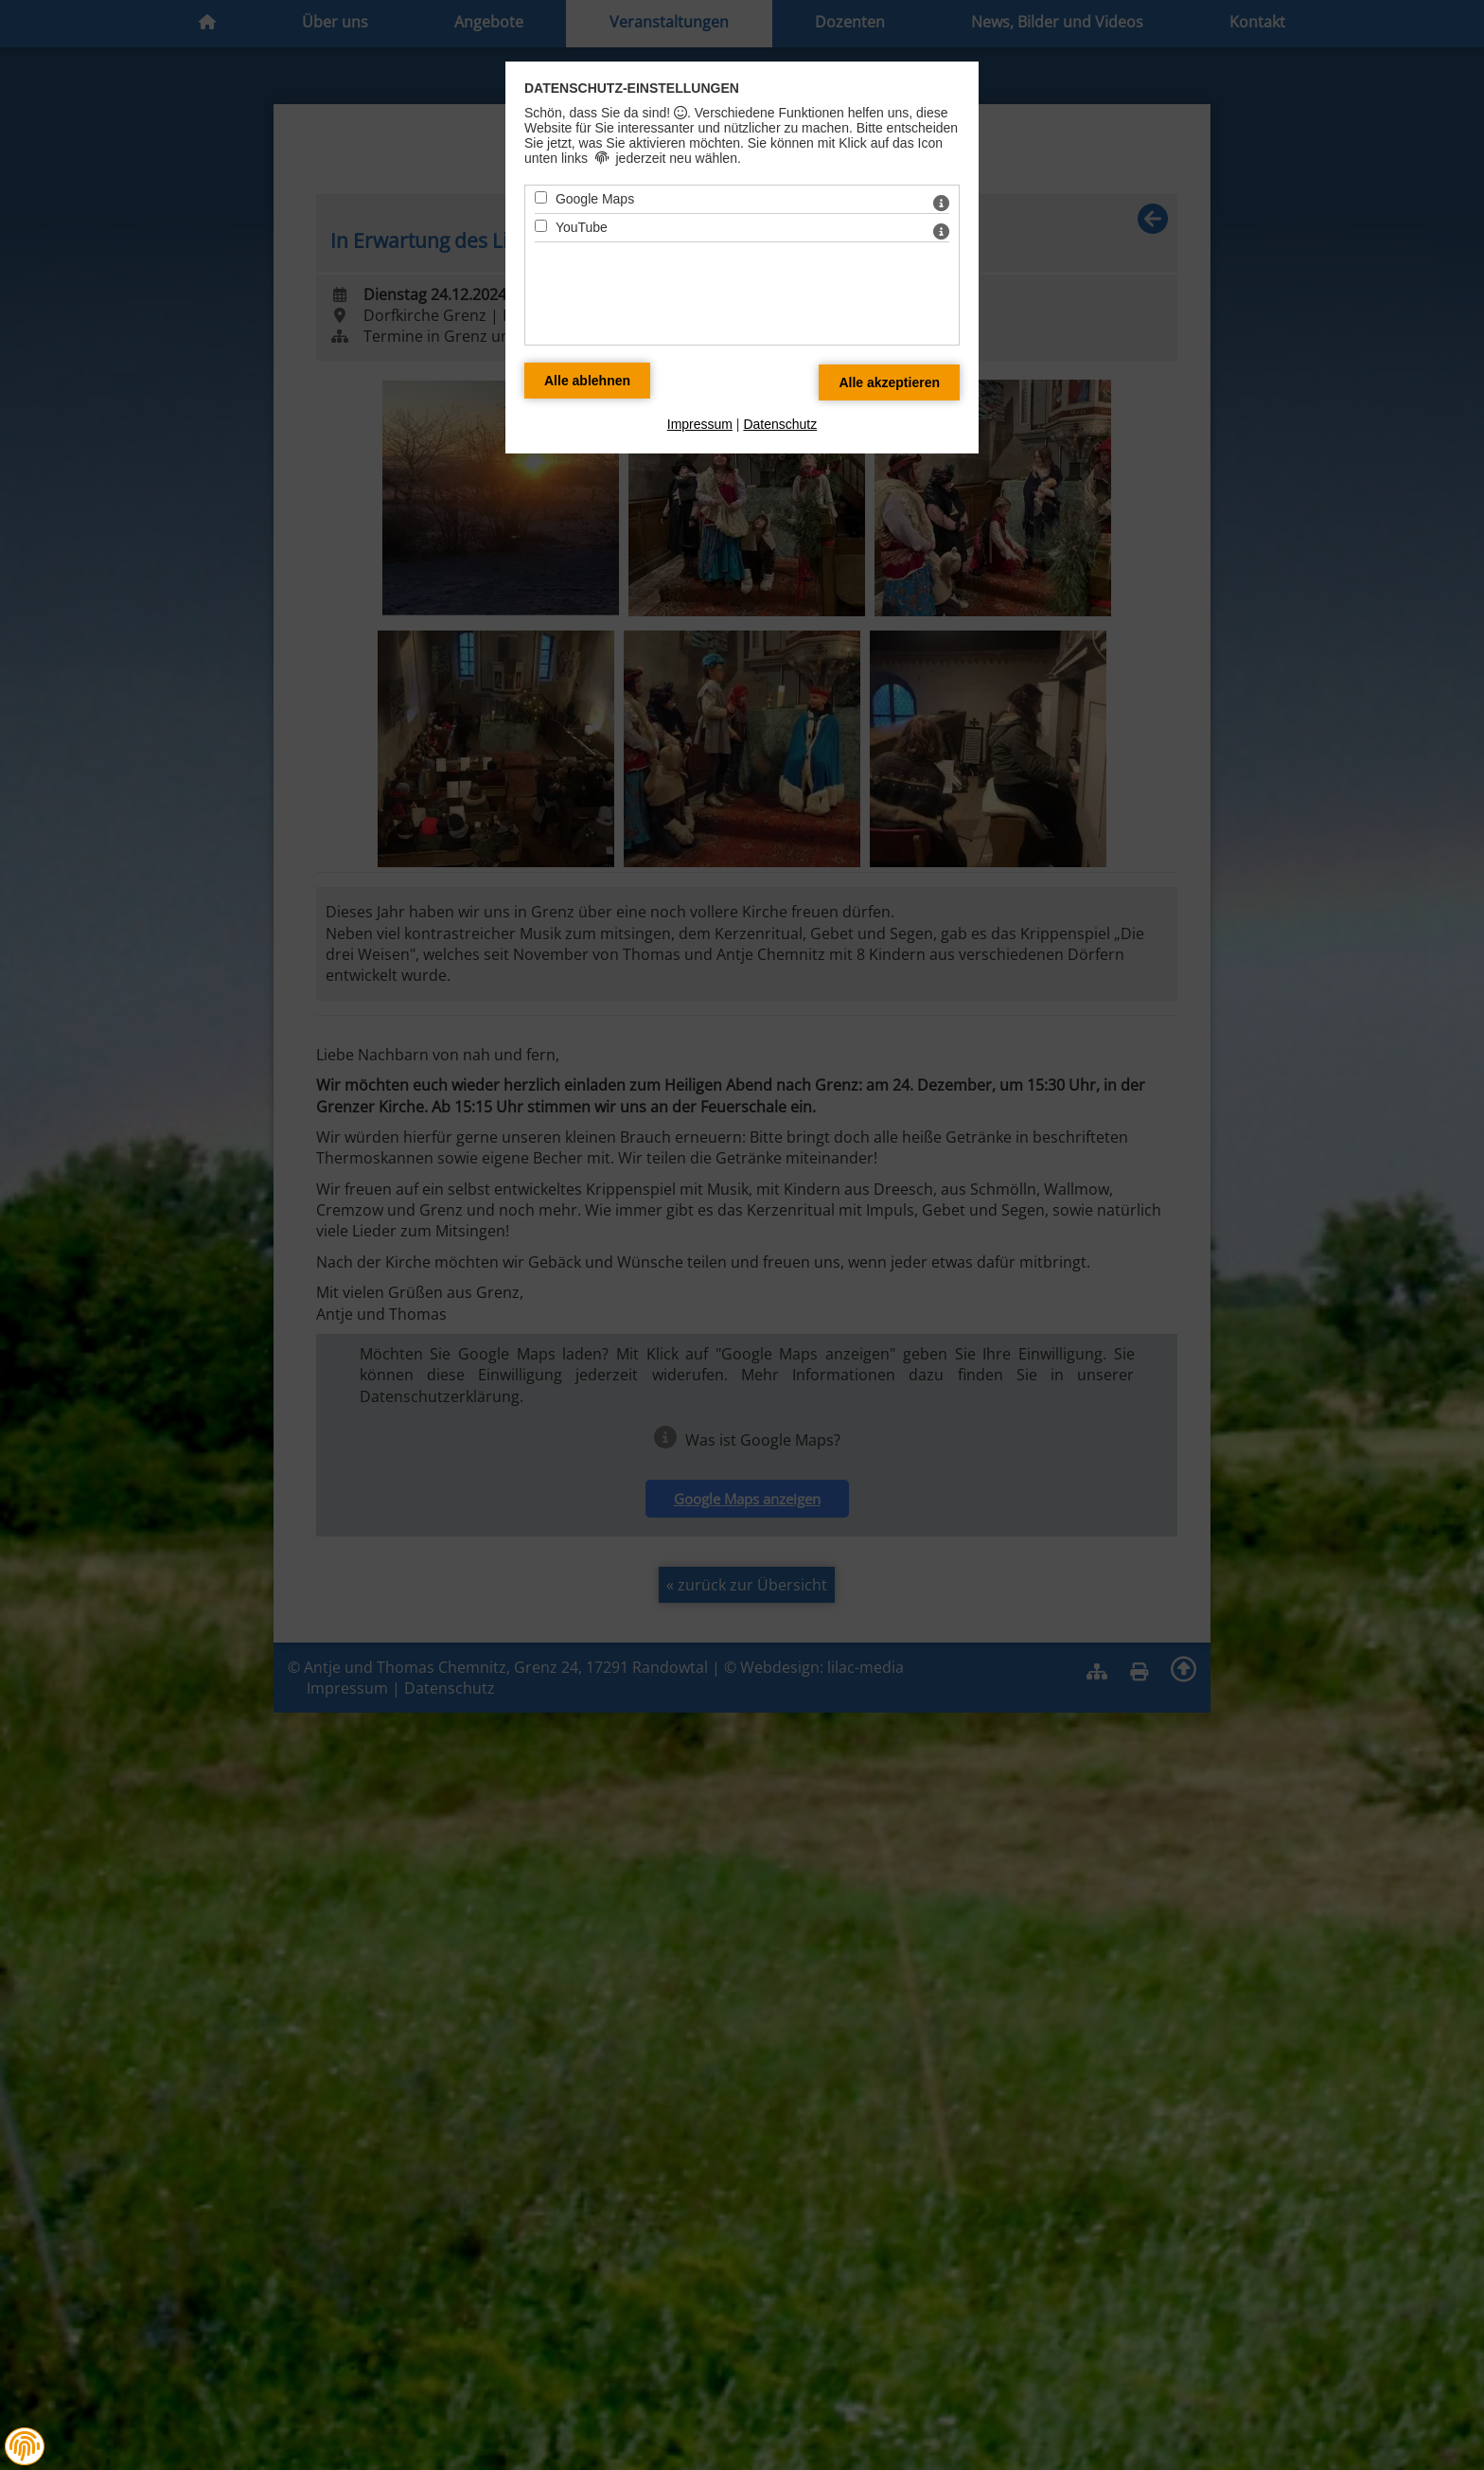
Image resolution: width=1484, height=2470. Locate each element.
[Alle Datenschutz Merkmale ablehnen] (587, 381)
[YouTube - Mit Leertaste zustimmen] (541, 226)
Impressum (700, 424)
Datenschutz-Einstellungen (631, 88)
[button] (24, 2446)
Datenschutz (780, 424)
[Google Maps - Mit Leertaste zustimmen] (541, 197)
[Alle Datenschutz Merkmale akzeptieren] (889, 382)
